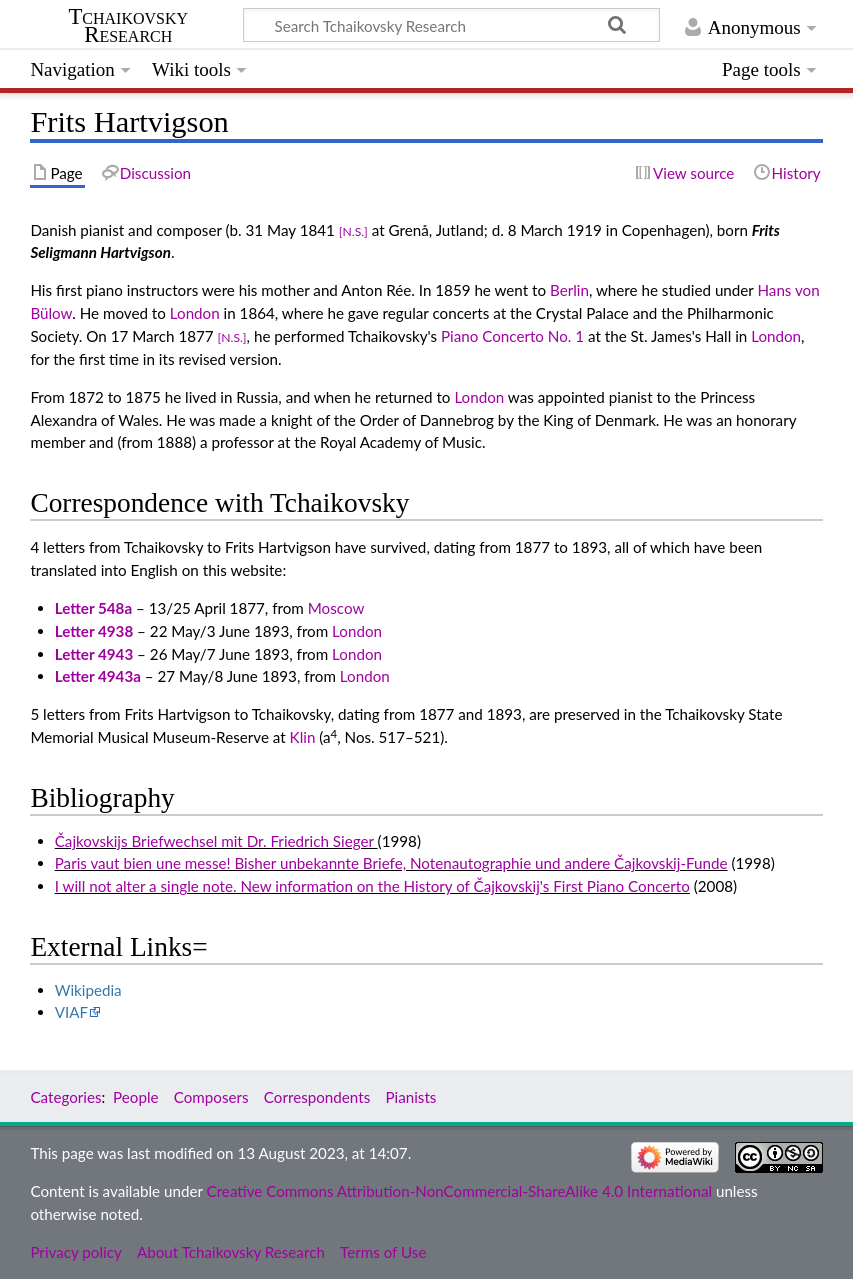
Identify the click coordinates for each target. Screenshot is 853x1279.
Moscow (336, 608)
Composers (211, 1097)
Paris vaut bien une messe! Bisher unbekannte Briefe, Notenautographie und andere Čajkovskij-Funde (391, 863)
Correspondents (317, 1097)
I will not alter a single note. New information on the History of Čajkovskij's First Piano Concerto (372, 886)
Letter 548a (93, 608)
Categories (65, 1097)
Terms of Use (383, 1252)
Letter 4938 (94, 631)
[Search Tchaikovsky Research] (451, 25)
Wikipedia (88, 990)
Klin (303, 737)
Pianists (410, 1097)
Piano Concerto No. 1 (512, 336)
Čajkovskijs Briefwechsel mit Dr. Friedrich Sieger (216, 841)
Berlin (569, 290)
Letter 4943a (98, 676)
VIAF (71, 1012)
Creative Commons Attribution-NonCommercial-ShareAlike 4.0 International (459, 1191)
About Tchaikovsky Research (231, 1252)
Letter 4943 (94, 654)
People (135, 1097)
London (195, 313)
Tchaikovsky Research (128, 26)
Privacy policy (75, 1252)
